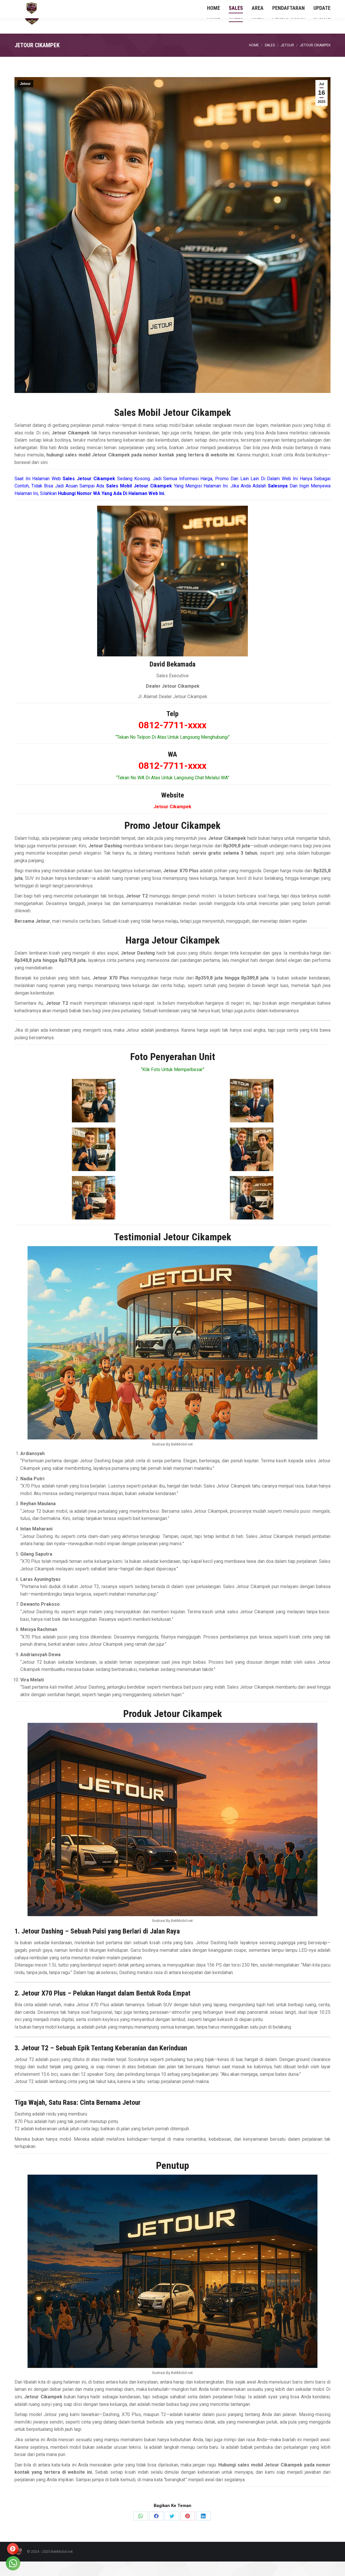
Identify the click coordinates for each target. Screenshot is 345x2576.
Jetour (25, 98)
